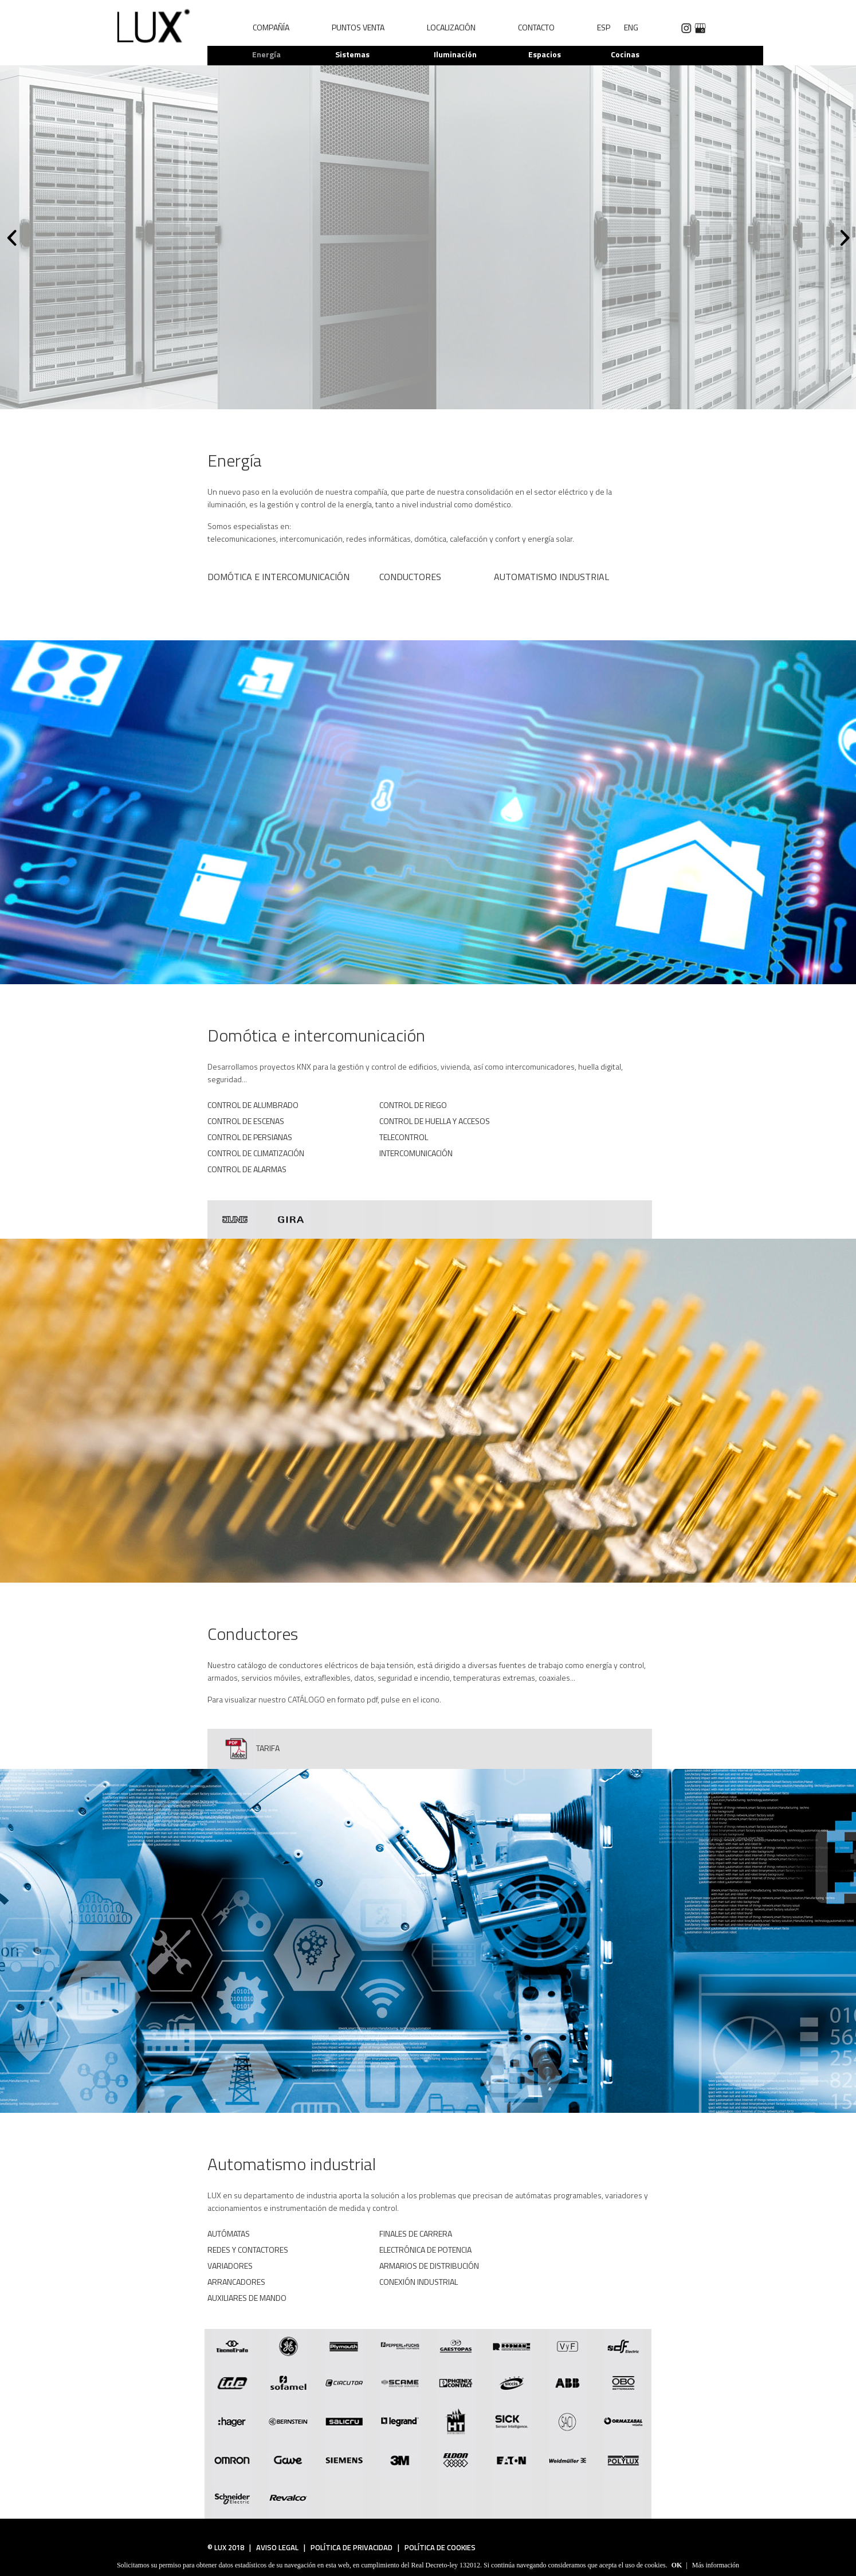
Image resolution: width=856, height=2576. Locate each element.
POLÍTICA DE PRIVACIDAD (348, 2547)
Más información (715, 2565)
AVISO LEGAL (275, 2547)
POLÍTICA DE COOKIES (437, 2547)
